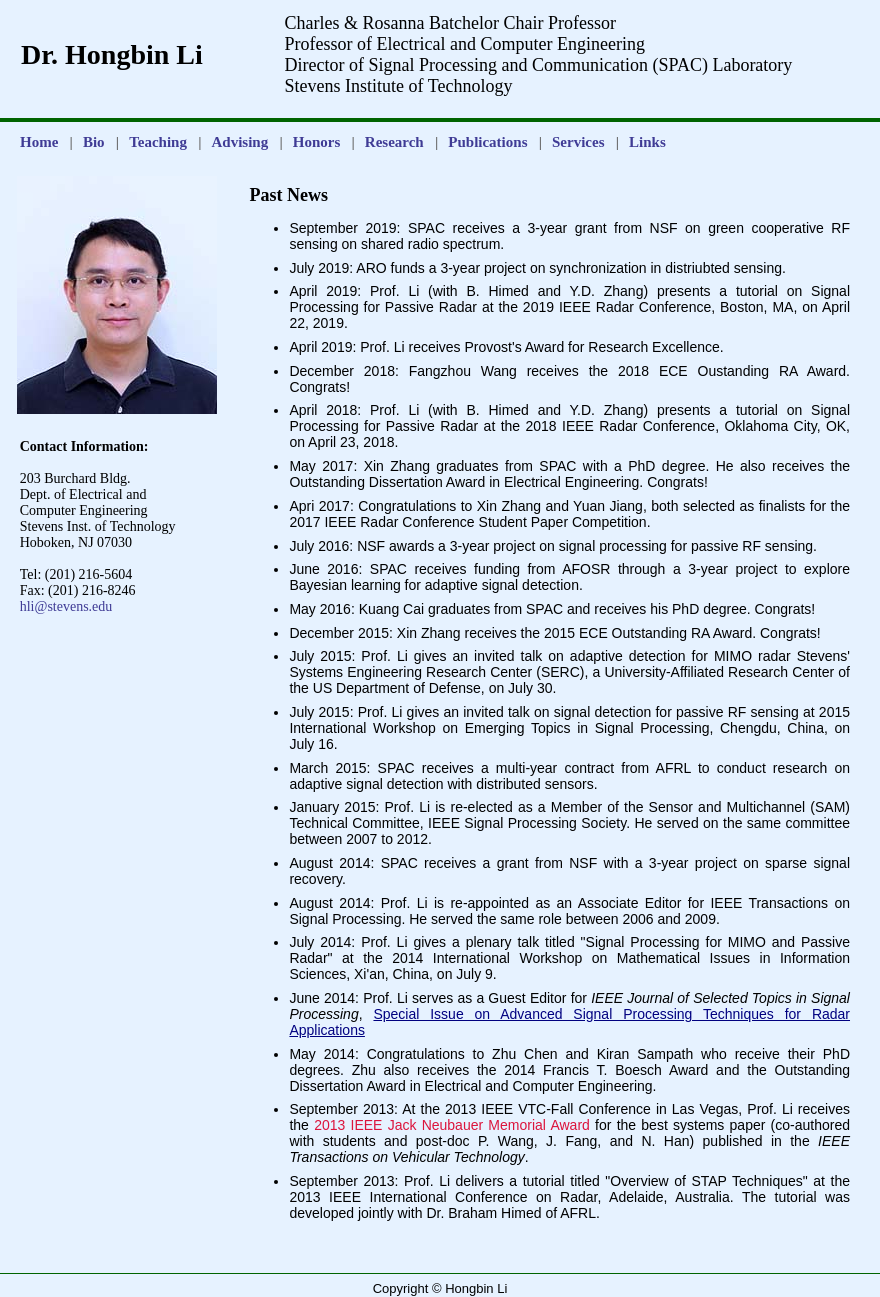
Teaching (158, 142)
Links (647, 142)
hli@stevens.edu (66, 606)
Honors (317, 142)
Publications (487, 142)
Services (578, 142)
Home (39, 142)
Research (394, 142)
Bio (94, 142)
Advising (240, 142)
